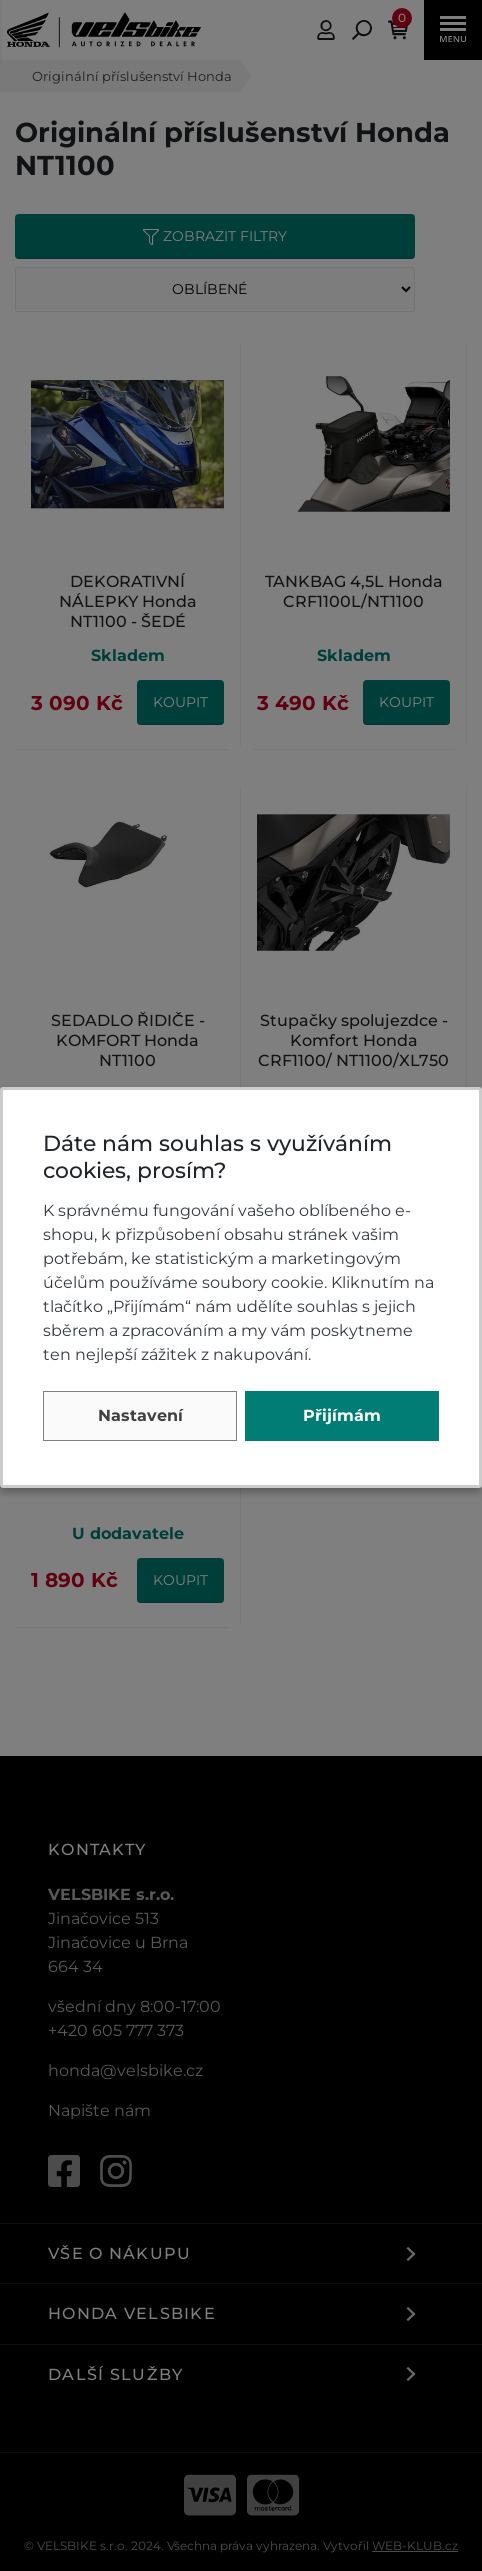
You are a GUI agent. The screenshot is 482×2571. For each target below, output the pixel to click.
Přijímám (342, 1415)
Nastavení (140, 1415)
